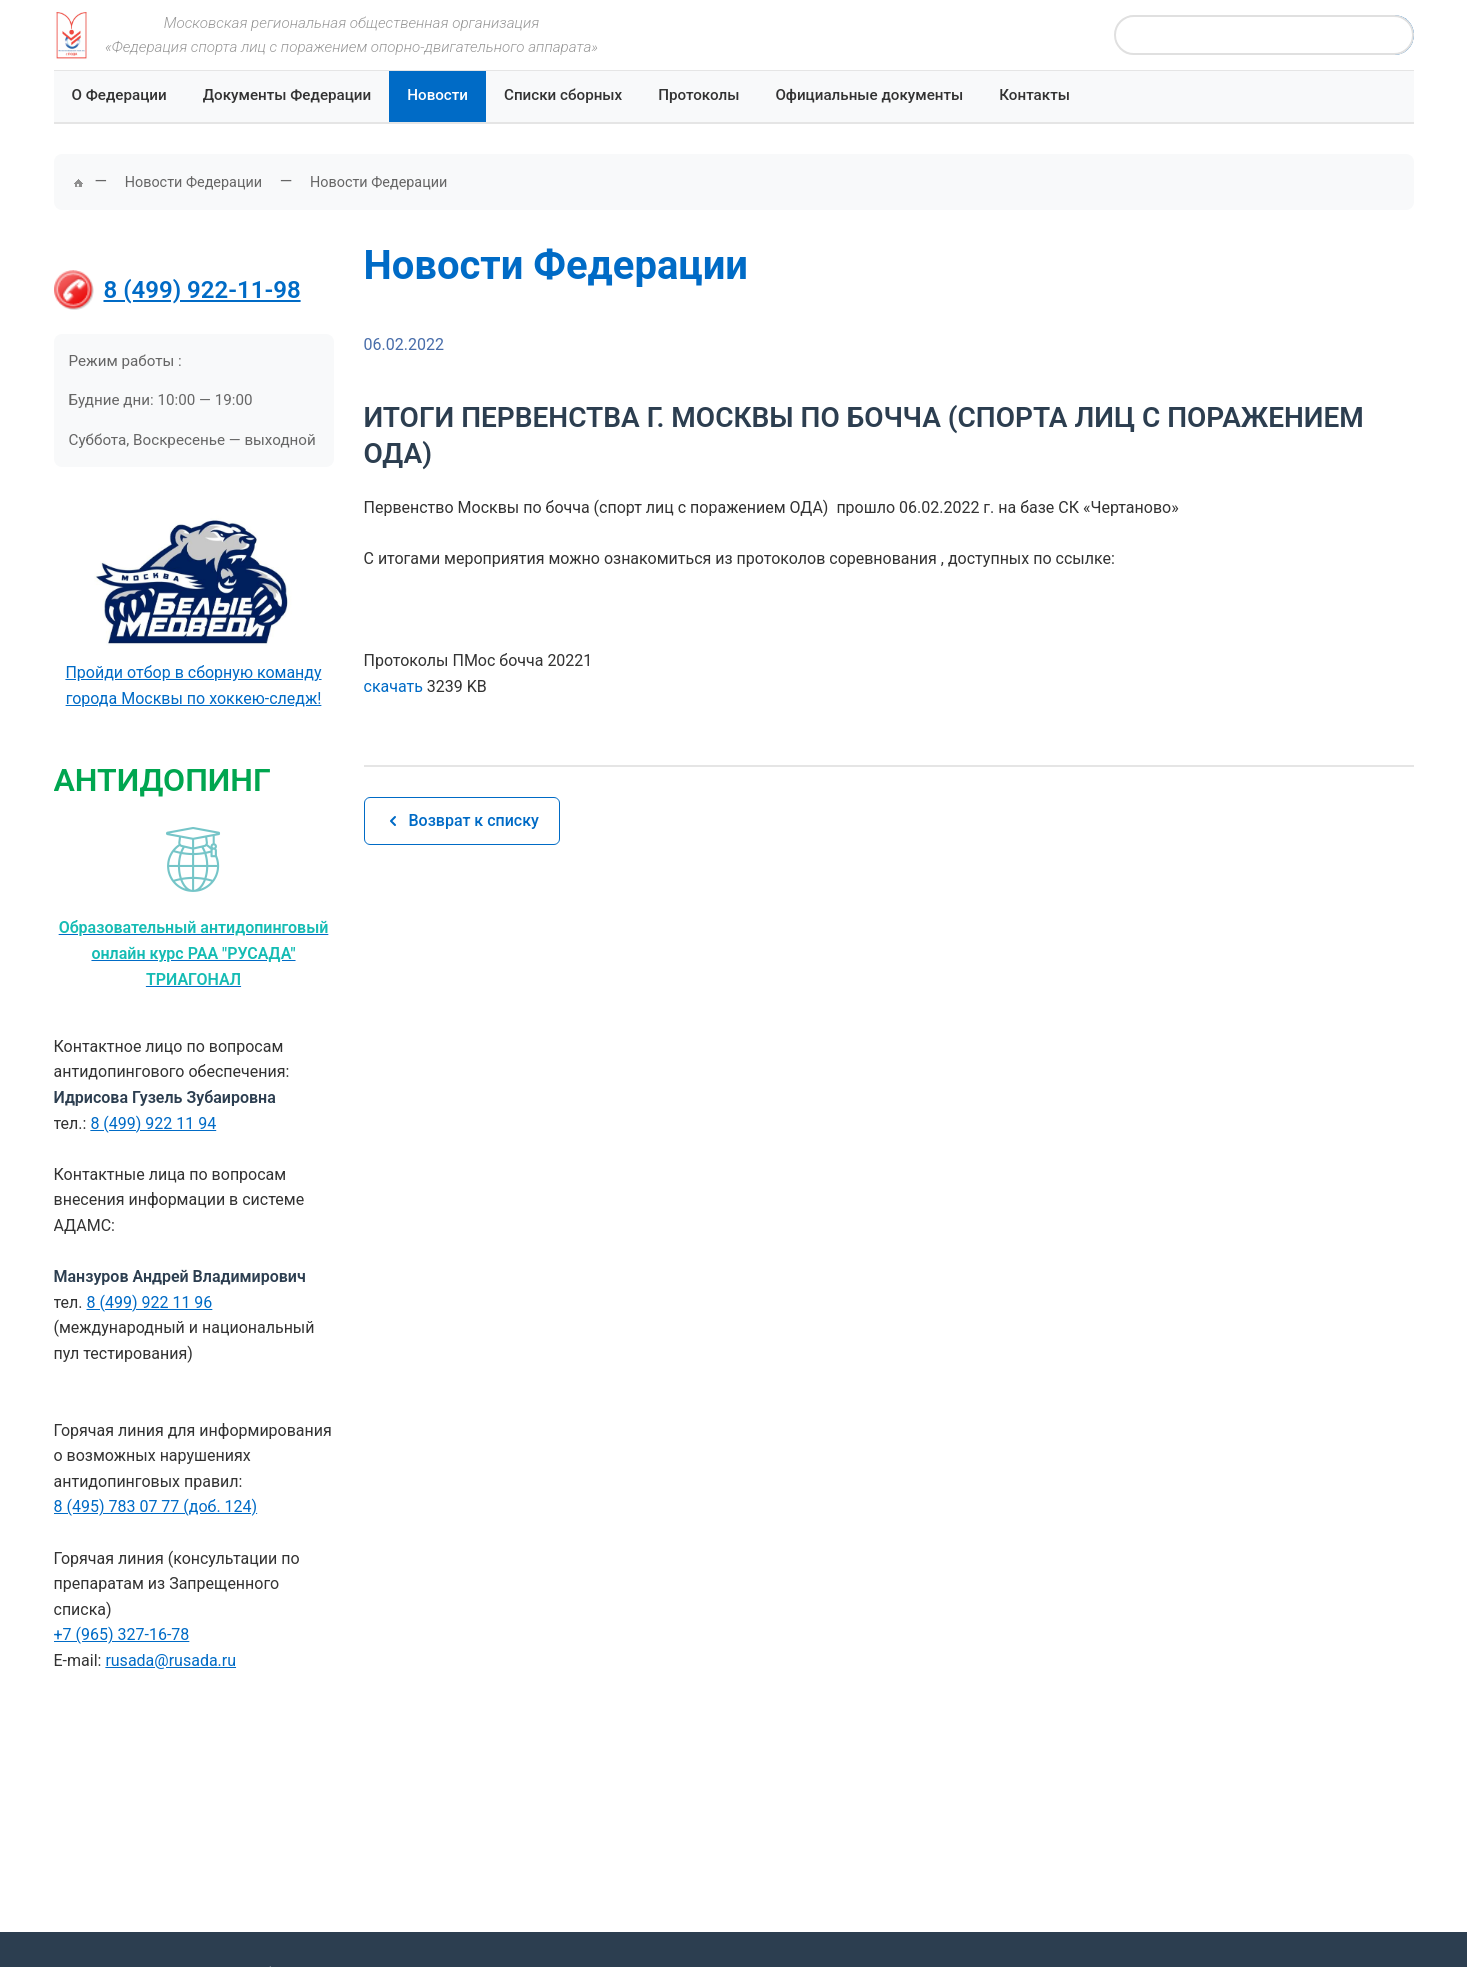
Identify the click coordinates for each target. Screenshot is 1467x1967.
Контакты (1034, 95)
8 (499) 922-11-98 (202, 290)
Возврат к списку (462, 820)
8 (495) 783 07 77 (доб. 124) (156, 1506)
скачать (393, 686)
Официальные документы (869, 95)
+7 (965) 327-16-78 (122, 1634)
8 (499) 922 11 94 (153, 1123)
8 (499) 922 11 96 (150, 1302)
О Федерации (119, 95)
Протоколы (698, 95)
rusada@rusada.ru (170, 1660)
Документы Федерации (287, 95)
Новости (437, 95)
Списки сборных (563, 95)
